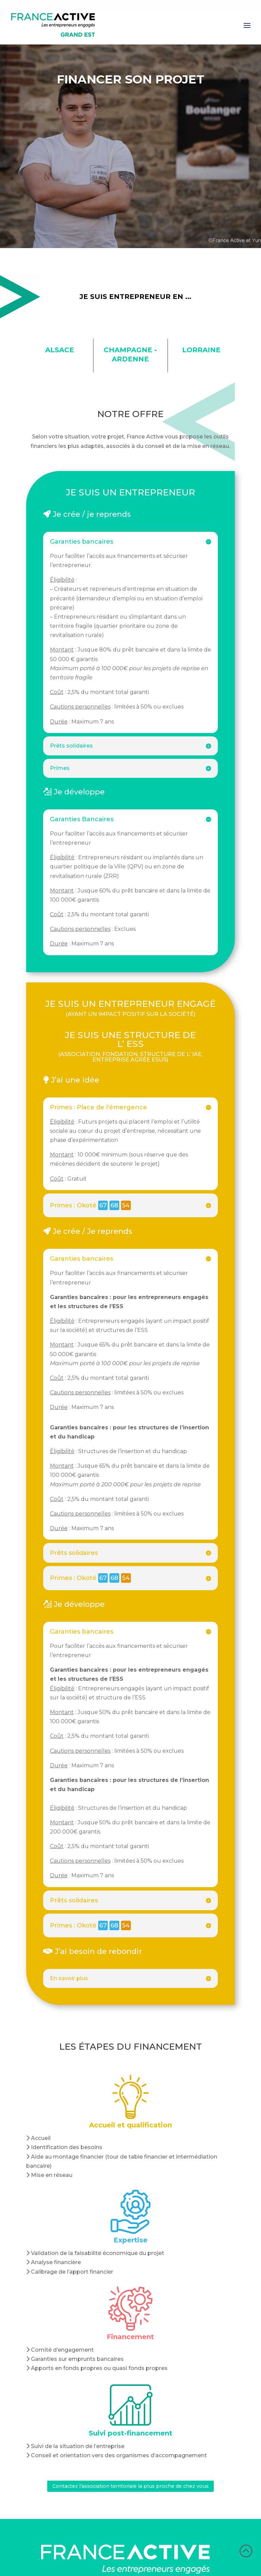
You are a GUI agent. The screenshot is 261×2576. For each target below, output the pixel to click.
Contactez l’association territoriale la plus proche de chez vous (130, 2486)
